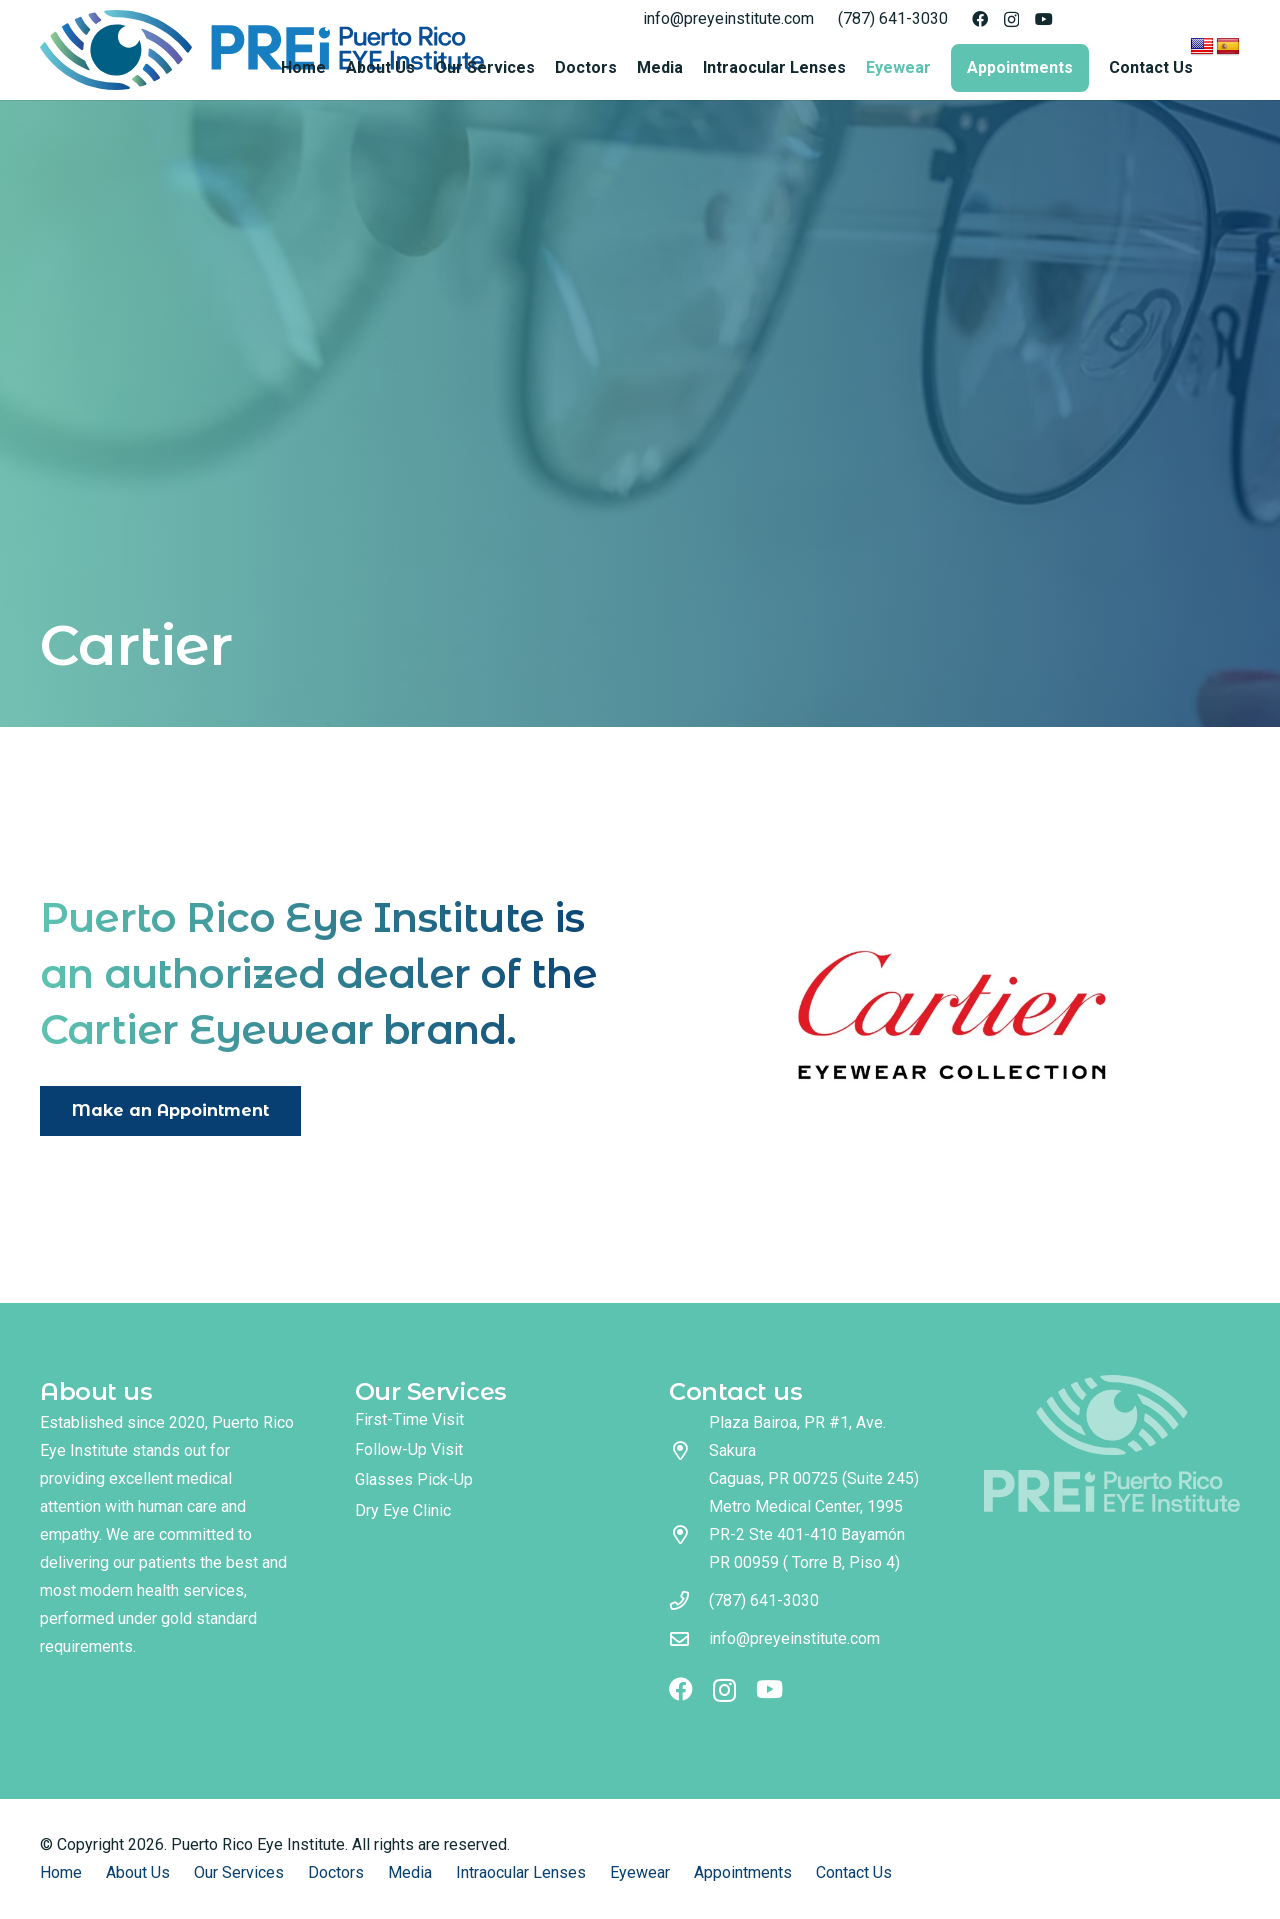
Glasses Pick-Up (414, 1479)
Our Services (239, 1872)
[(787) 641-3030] (689, 1600)
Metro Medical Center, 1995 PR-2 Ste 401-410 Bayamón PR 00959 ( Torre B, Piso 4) (807, 1534)
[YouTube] (1044, 19)
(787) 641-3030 (764, 1600)
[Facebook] (980, 19)
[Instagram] (1011, 20)
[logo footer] (1112, 1443)
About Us (138, 1872)
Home (61, 1872)
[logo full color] (262, 50)
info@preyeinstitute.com (794, 1638)
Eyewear (640, 1872)
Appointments (743, 1872)
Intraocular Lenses (521, 1872)
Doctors (336, 1872)
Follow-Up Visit (409, 1449)
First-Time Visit (409, 1419)
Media (410, 1872)
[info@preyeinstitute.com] (689, 1638)
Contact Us (854, 1872)
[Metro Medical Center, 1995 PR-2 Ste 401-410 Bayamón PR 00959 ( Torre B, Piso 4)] (689, 1534)
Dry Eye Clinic (403, 1510)
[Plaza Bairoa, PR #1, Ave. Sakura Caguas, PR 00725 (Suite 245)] (689, 1450)
